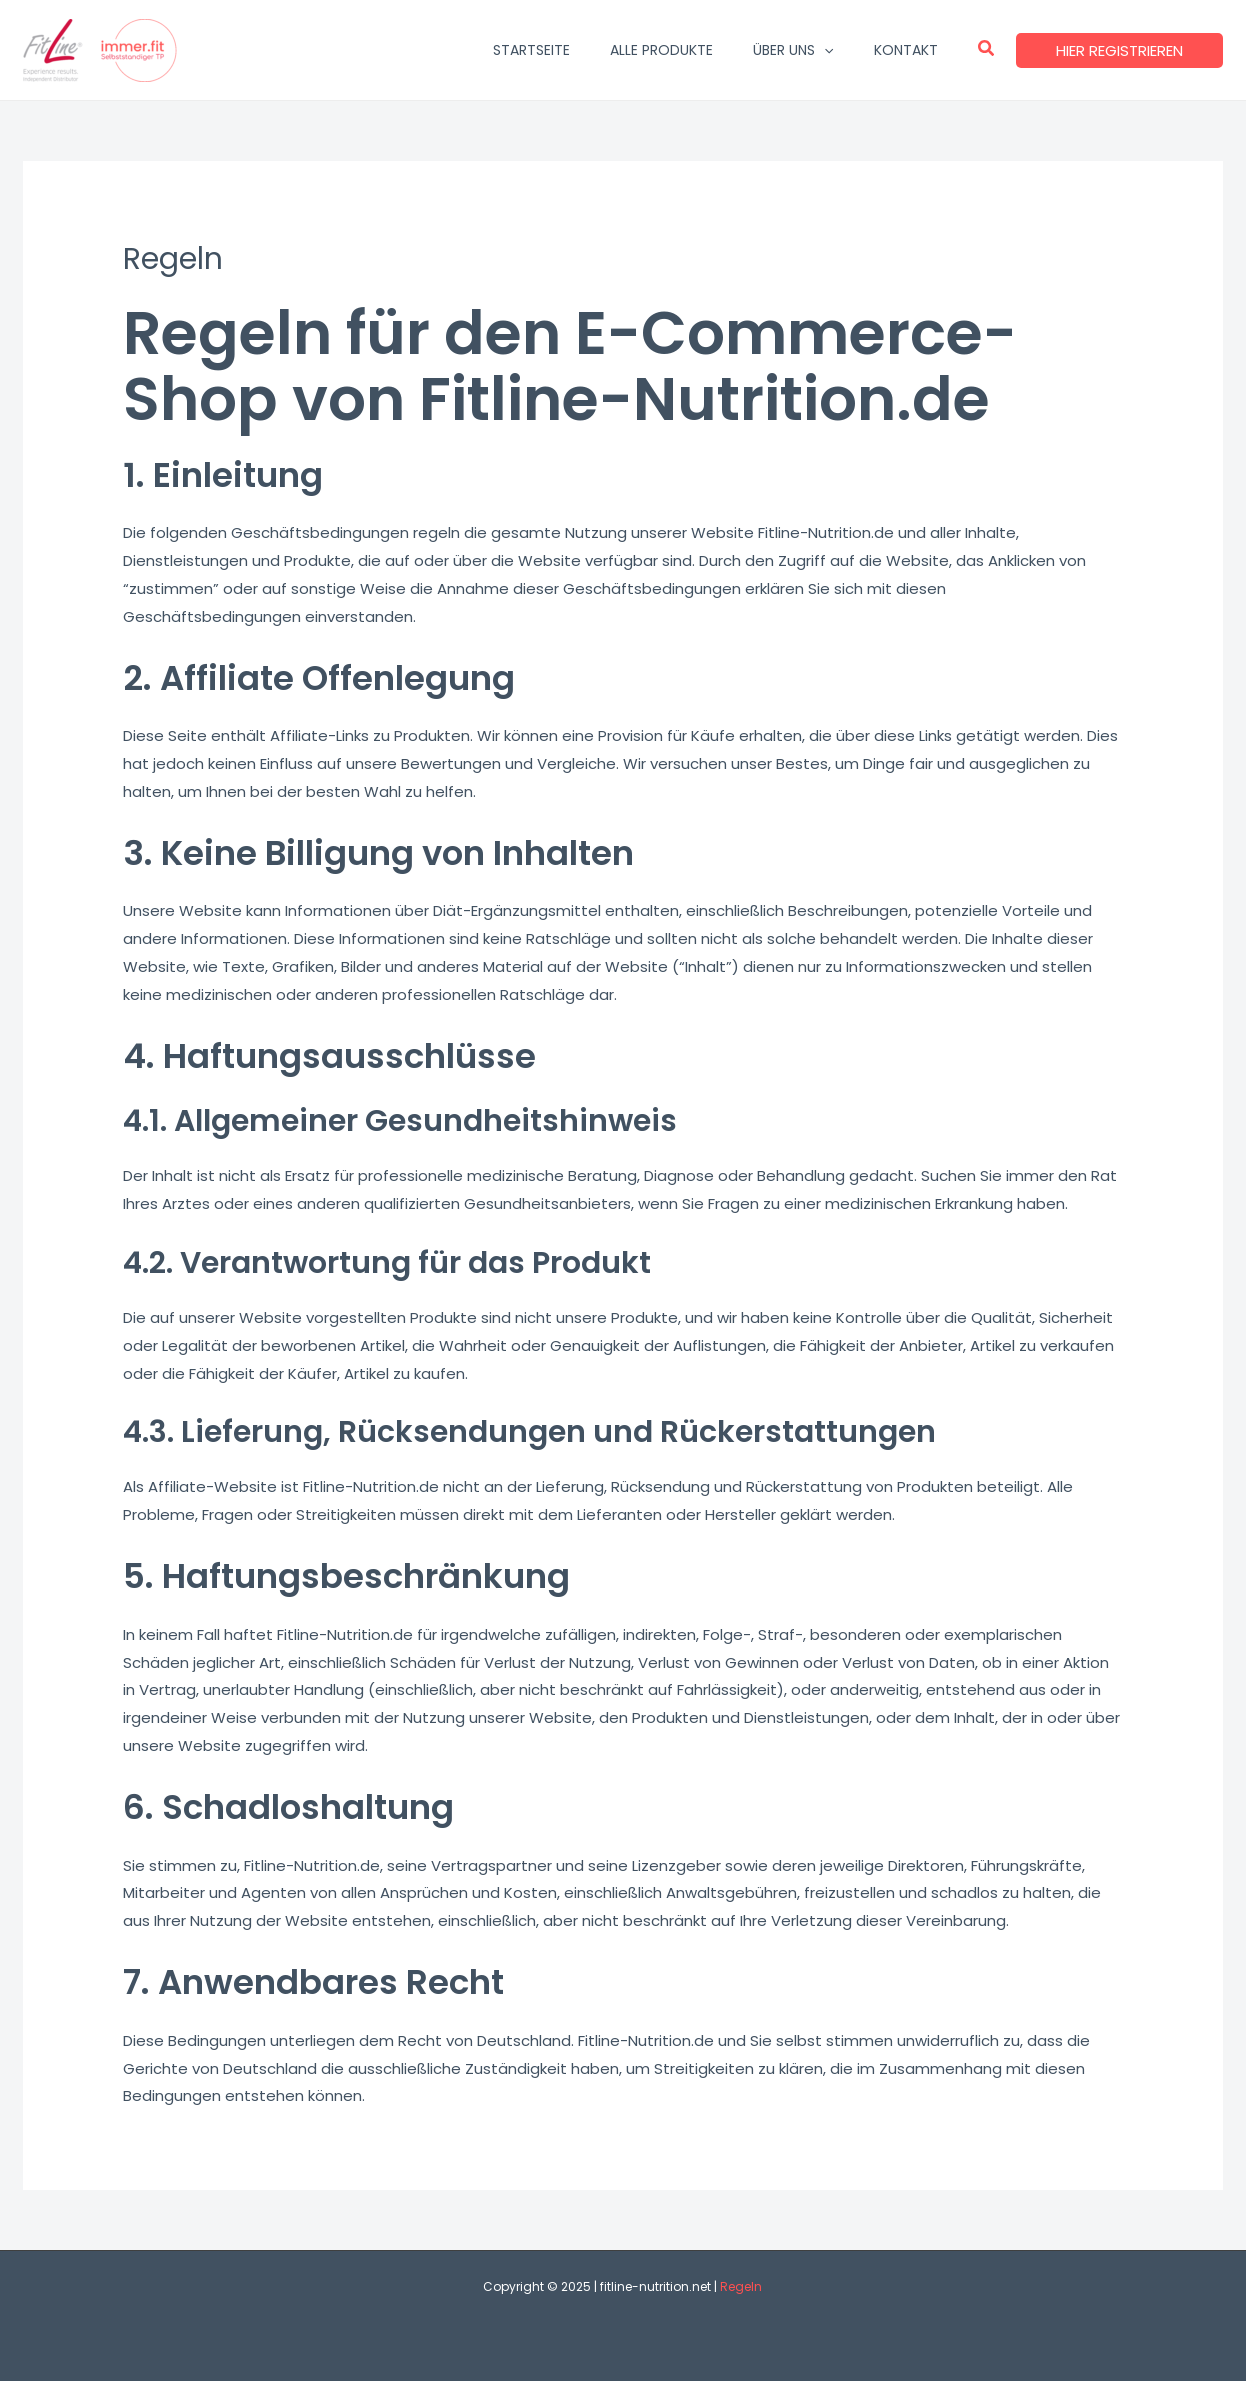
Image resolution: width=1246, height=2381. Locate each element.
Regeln (741, 2286)
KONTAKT (906, 50)
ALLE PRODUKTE (661, 50)
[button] (987, 50)
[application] (824, 50)
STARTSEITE (531, 50)
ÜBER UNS (793, 50)
